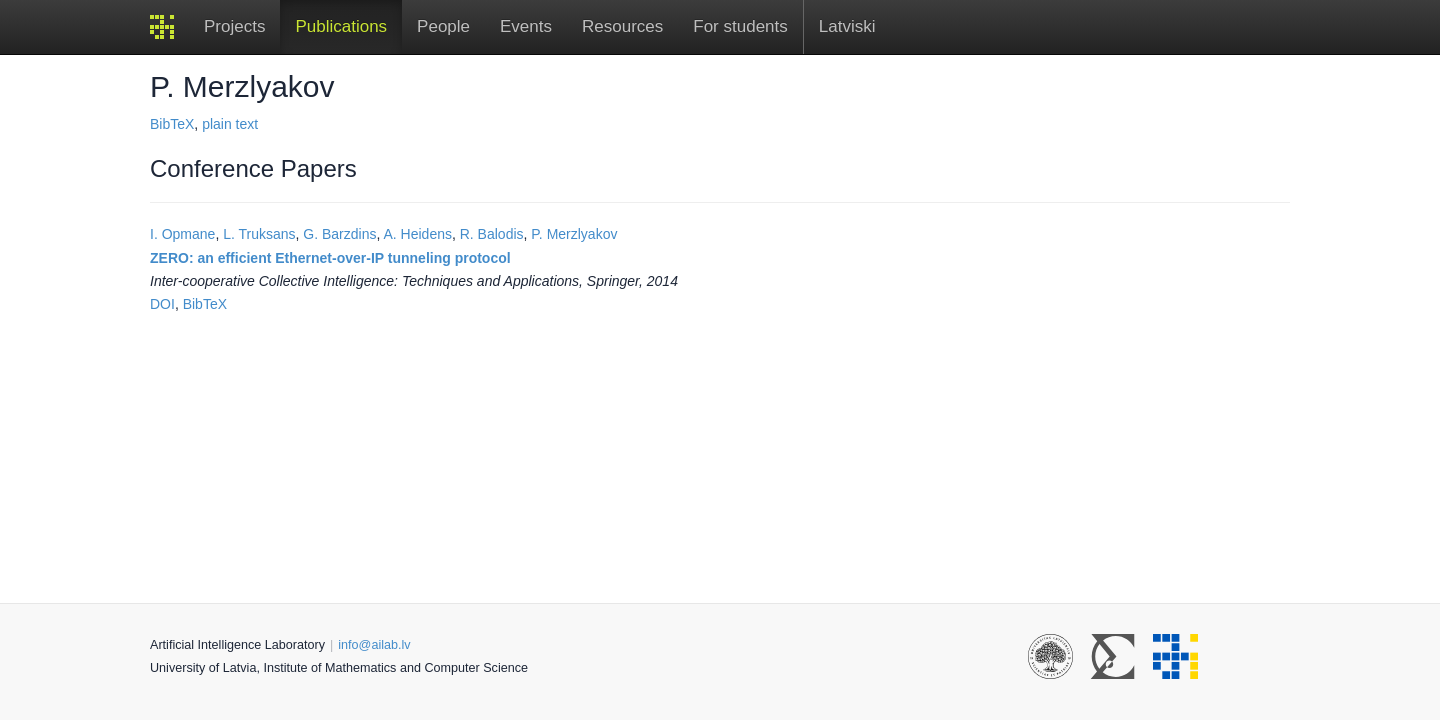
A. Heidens (417, 234)
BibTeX (172, 124)
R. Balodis (492, 234)
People (443, 26)
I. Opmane (182, 234)
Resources (622, 26)
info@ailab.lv (374, 645)
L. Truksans (259, 234)
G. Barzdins (339, 234)
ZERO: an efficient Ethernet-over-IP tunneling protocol (330, 258)
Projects (234, 26)
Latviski (847, 26)
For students (740, 26)
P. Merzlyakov (574, 234)
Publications (341, 26)
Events (526, 26)
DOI (162, 304)
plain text (230, 124)
